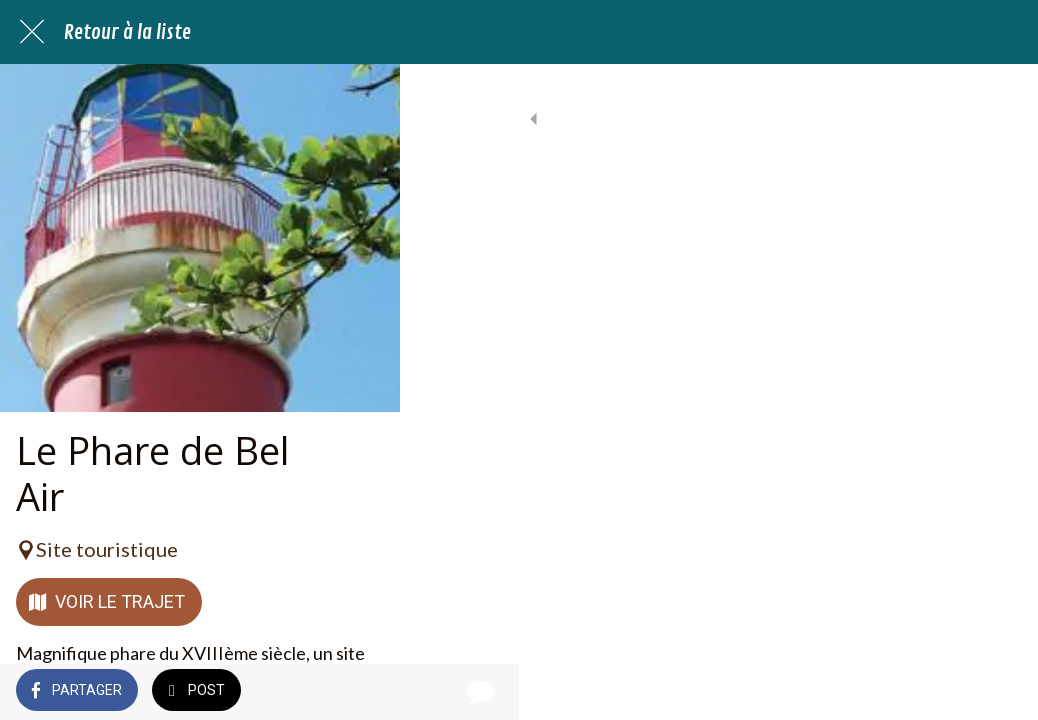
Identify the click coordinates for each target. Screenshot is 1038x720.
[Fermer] (32, 32)
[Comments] (998, 692)
